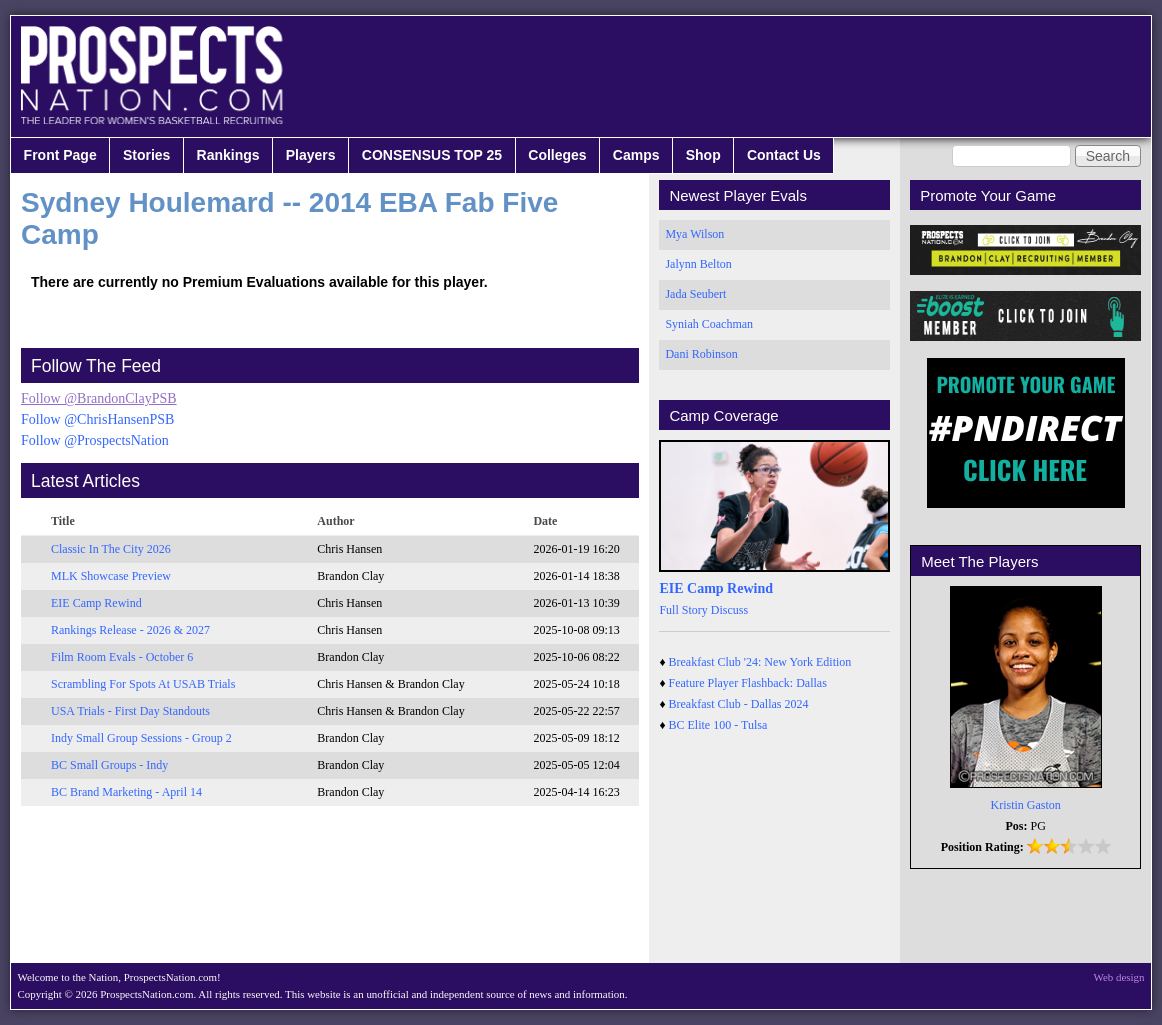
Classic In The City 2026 (111, 549)
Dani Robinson (701, 354)
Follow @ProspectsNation (95, 440)
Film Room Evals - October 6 (122, 657)
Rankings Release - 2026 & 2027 (130, 630)
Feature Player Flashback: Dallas (748, 683)
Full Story (683, 610)
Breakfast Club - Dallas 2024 (739, 704)
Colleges (557, 155)
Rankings (228, 155)
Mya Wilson (694, 234)
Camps (636, 155)
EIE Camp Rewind (96, 603)
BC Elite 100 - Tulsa (718, 725)
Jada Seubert (695, 294)
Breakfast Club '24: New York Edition (760, 662)
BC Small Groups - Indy (109, 765)
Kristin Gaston (1026, 805)
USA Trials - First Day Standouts (130, 711)
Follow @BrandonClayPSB (99, 398)
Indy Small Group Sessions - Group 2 (141, 738)
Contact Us (784, 155)
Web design (1119, 977)
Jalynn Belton (698, 264)
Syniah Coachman (709, 324)
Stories (146, 155)
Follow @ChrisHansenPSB (97, 419)
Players (311, 155)
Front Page (60, 155)
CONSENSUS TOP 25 (432, 155)
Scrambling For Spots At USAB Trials (143, 684)
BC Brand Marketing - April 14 (126, 792)
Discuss (729, 610)
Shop (703, 155)
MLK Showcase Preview (111, 576)
